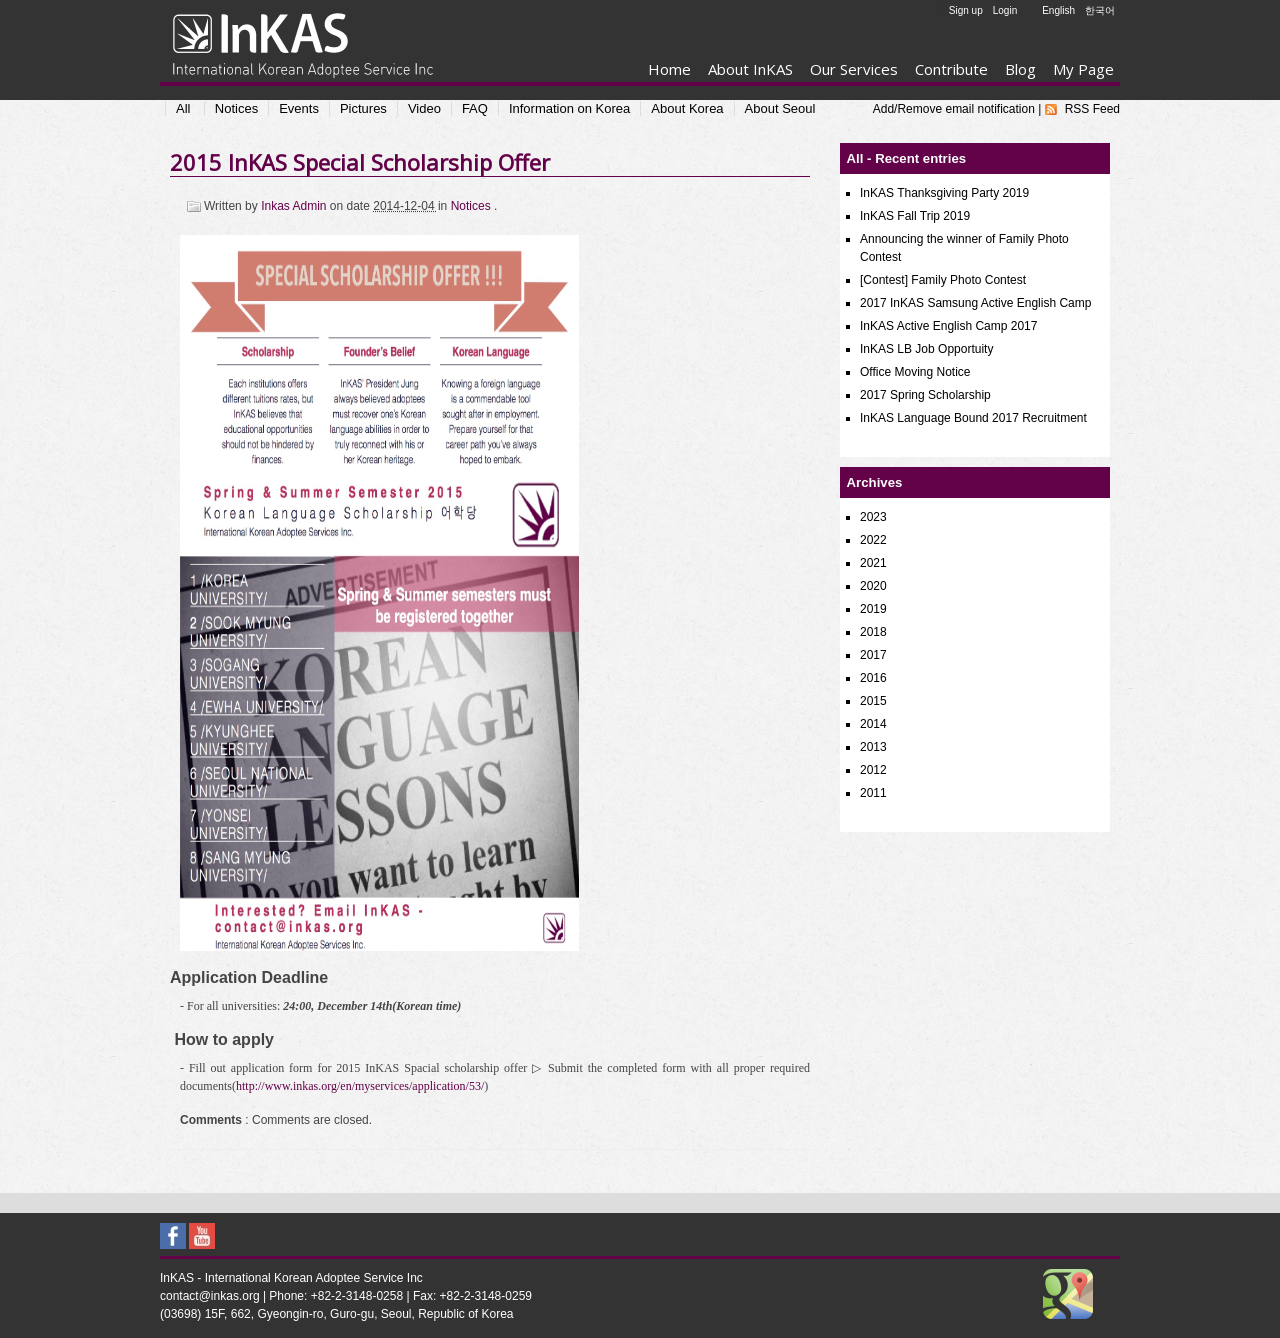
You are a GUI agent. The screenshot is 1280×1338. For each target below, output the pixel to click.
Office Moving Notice (915, 372)
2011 (873, 793)
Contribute (951, 69)
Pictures (363, 108)
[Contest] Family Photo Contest (943, 280)
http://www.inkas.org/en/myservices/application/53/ (360, 1086)
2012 (873, 770)
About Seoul (780, 108)
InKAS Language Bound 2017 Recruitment (973, 418)
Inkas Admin (295, 206)
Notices (236, 108)
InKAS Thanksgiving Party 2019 (944, 193)
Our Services (854, 69)
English (1058, 10)
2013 (873, 747)
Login (1005, 10)
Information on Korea (569, 108)
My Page (1083, 69)
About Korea (687, 108)
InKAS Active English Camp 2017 (948, 326)
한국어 (1100, 10)
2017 (873, 655)
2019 (873, 609)
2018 (873, 632)
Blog (1020, 69)
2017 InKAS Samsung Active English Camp (975, 303)
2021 (873, 563)
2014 (873, 724)
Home (669, 69)
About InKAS (750, 69)
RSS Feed (1092, 109)
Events (299, 108)
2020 (873, 586)
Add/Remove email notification (954, 109)
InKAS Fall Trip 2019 (915, 216)
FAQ (475, 108)
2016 (873, 678)
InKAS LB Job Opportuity (926, 349)
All (183, 108)
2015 (873, 701)
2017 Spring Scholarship (925, 395)
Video (424, 108)
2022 (873, 540)
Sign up (966, 10)
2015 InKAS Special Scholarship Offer (360, 162)
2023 (873, 517)
